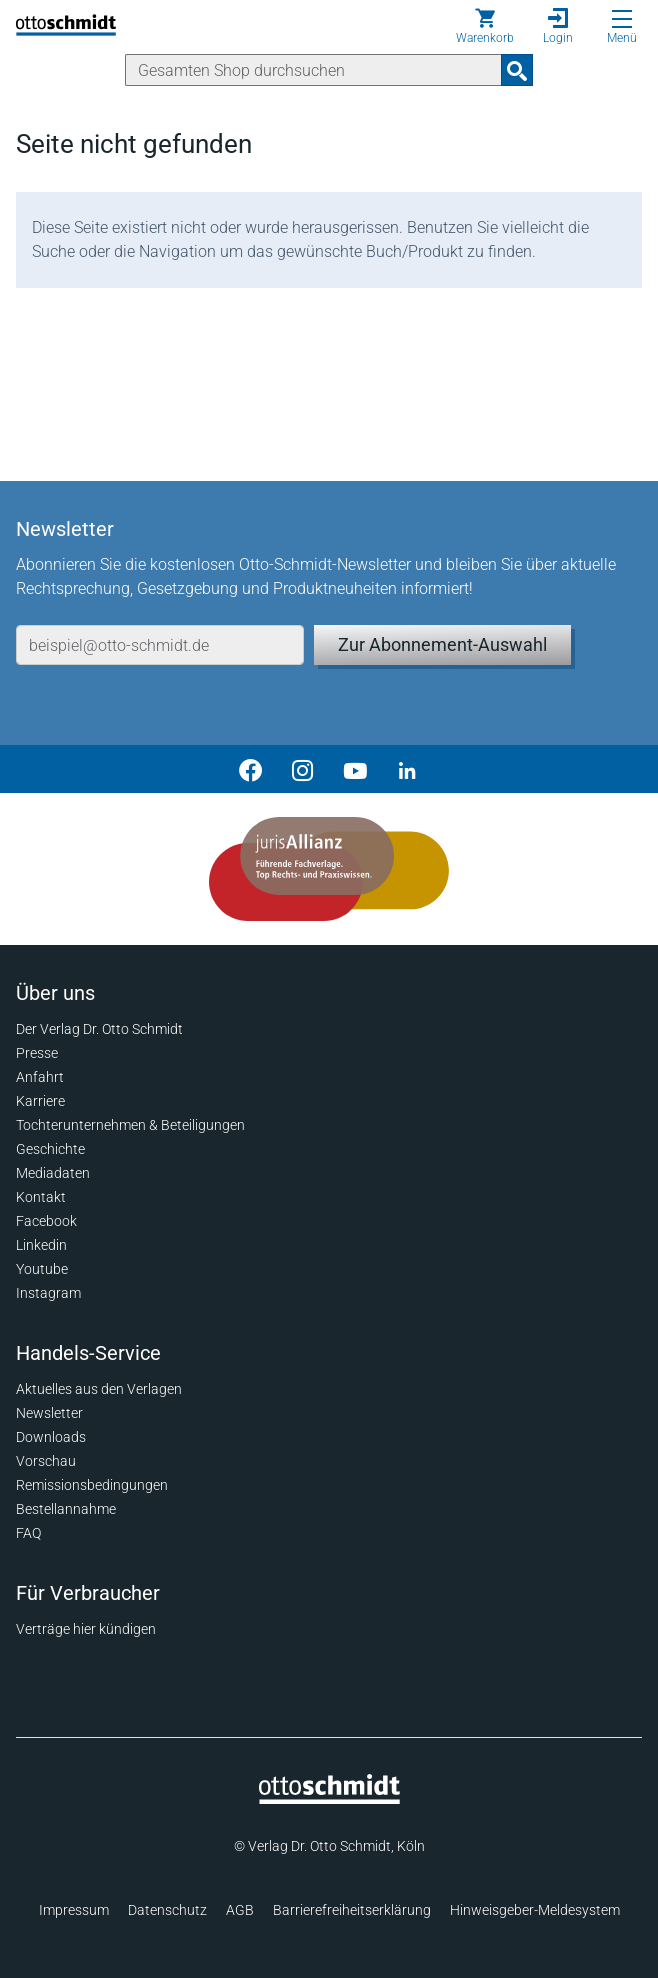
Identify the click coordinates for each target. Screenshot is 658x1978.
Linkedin (41, 1245)
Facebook (46, 1221)
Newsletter (49, 1413)
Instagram (48, 1293)
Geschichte (50, 1149)
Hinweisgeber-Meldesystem (535, 1910)
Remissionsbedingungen (92, 1485)
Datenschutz (167, 1910)
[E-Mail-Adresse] (160, 645)
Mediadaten (53, 1173)
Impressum (74, 1910)
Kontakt (41, 1197)
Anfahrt (40, 1077)
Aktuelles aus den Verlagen (99, 1389)
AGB (240, 1910)
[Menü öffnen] (622, 19)
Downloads (51, 1437)
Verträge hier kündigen (86, 1629)
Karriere (40, 1101)
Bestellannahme (66, 1509)
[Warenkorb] (485, 26)
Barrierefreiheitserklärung (352, 1910)
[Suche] (313, 70)
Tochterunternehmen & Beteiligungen (130, 1125)
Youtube (42, 1269)
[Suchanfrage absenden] (517, 70)
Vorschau (46, 1461)
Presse (37, 1053)
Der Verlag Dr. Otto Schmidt (99, 1029)
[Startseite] (329, 1799)
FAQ (28, 1533)
